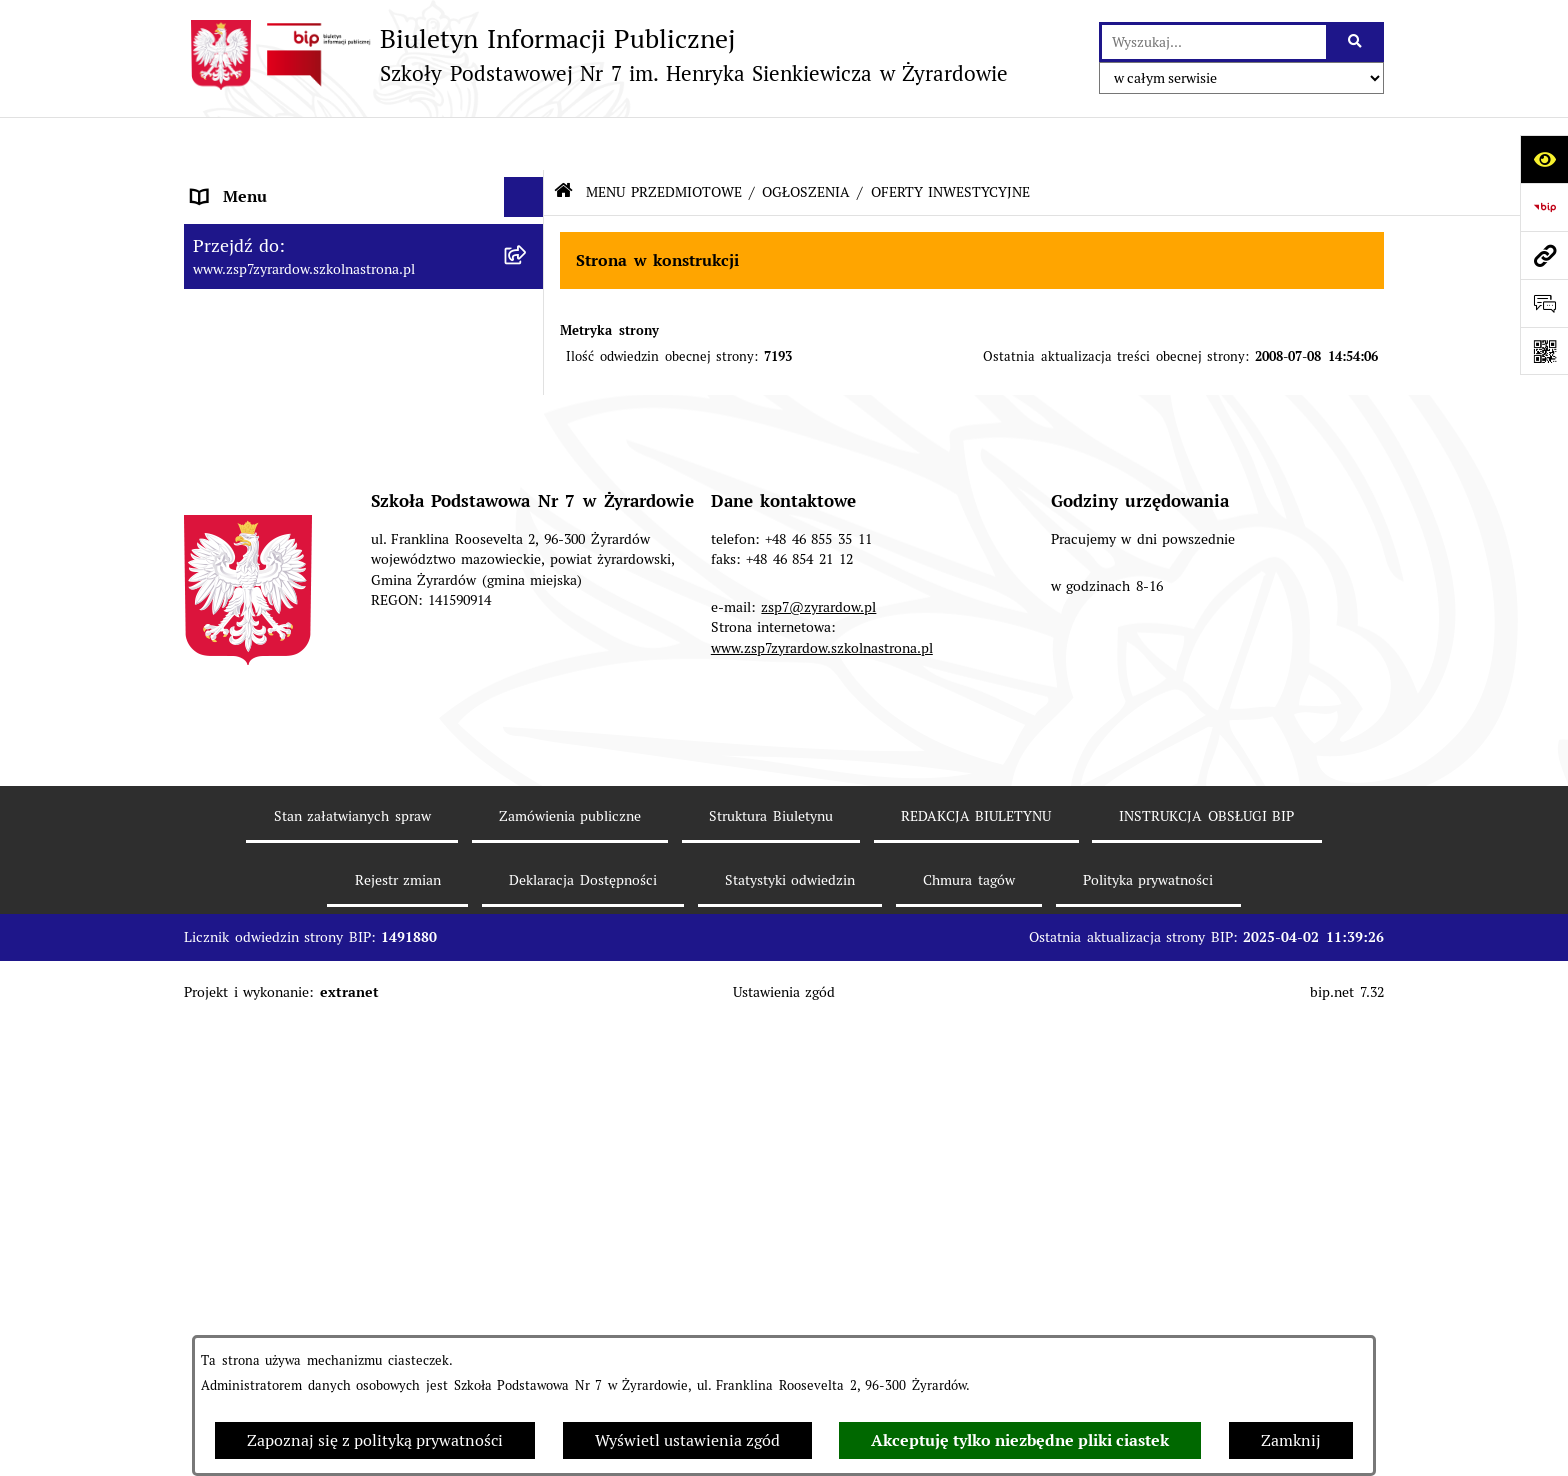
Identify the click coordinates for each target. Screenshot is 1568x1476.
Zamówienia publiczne (570, 1312)
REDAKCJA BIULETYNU (976, 1312)
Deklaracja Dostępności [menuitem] (276, 735)
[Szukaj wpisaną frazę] (1356, 42)
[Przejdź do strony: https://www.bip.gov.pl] (1544, 207)
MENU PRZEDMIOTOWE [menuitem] (282, 577)
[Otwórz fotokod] (1544, 351)
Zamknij (1291, 1440)
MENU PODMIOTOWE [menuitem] (273, 183)
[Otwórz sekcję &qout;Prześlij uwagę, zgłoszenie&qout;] (1544, 303)
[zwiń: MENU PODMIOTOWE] (528, 184)
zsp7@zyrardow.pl (818, 1103)
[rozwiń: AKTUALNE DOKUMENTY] (528, 630)
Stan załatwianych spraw (352, 1312)
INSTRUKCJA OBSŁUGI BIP (1206, 1312)
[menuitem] (364, 248)
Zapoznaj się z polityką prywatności (375, 1440)
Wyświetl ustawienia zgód (687, 1440)
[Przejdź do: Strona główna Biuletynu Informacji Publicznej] (563, 139)
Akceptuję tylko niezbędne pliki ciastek (1020, 1440)
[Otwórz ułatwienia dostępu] (1544, 159)
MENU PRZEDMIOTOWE (664, 138)
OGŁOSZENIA (806, 138)
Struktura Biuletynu (771, 1312)
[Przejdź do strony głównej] (596, 55)
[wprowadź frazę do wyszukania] (1214, 42)
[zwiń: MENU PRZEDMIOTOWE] (528, 578)
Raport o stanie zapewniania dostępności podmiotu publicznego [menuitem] (344, 787)
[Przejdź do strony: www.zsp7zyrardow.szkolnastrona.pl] (1544, 255)
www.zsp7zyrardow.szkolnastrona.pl (822, 1144)
